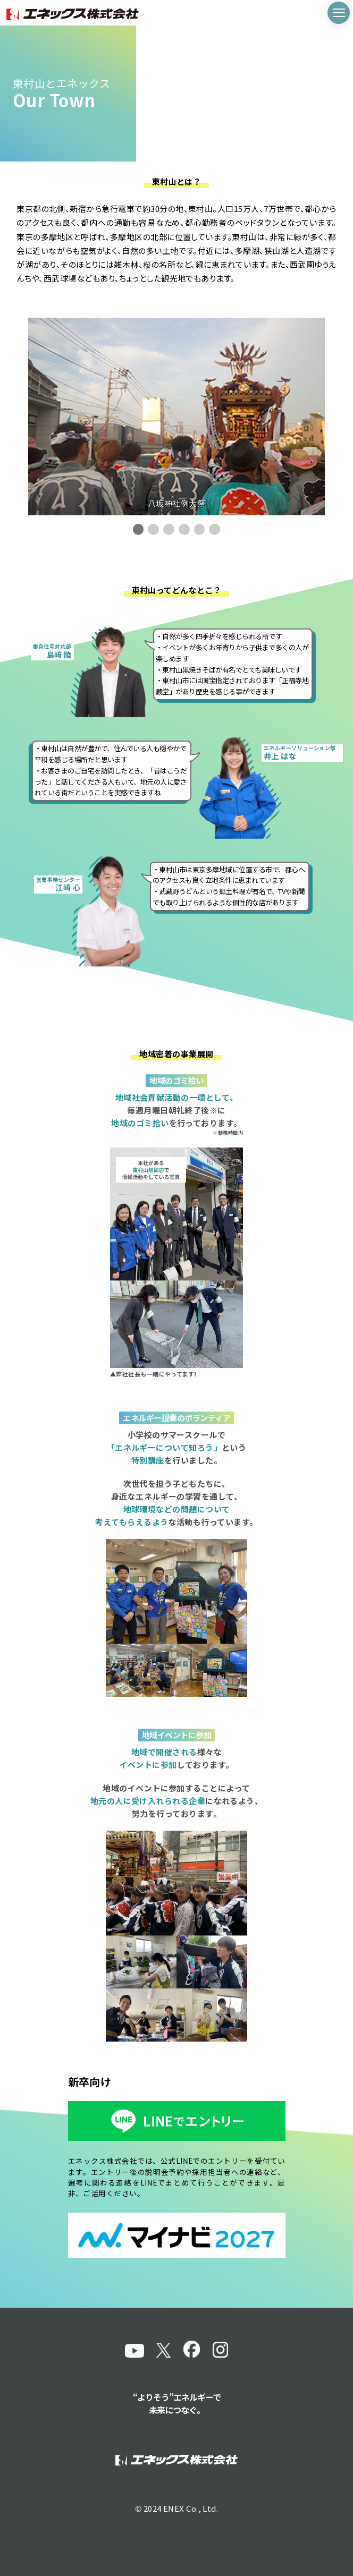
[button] (138, 529)
